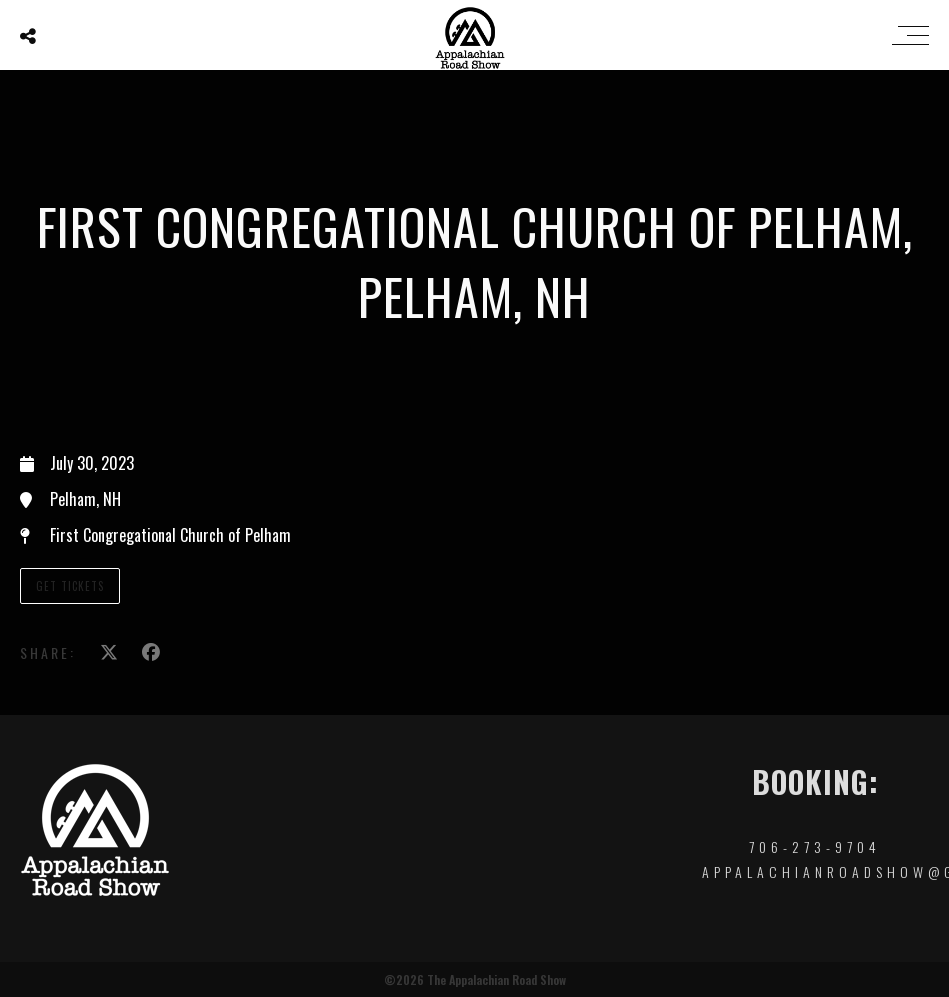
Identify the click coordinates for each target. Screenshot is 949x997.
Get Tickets (70, 586)
